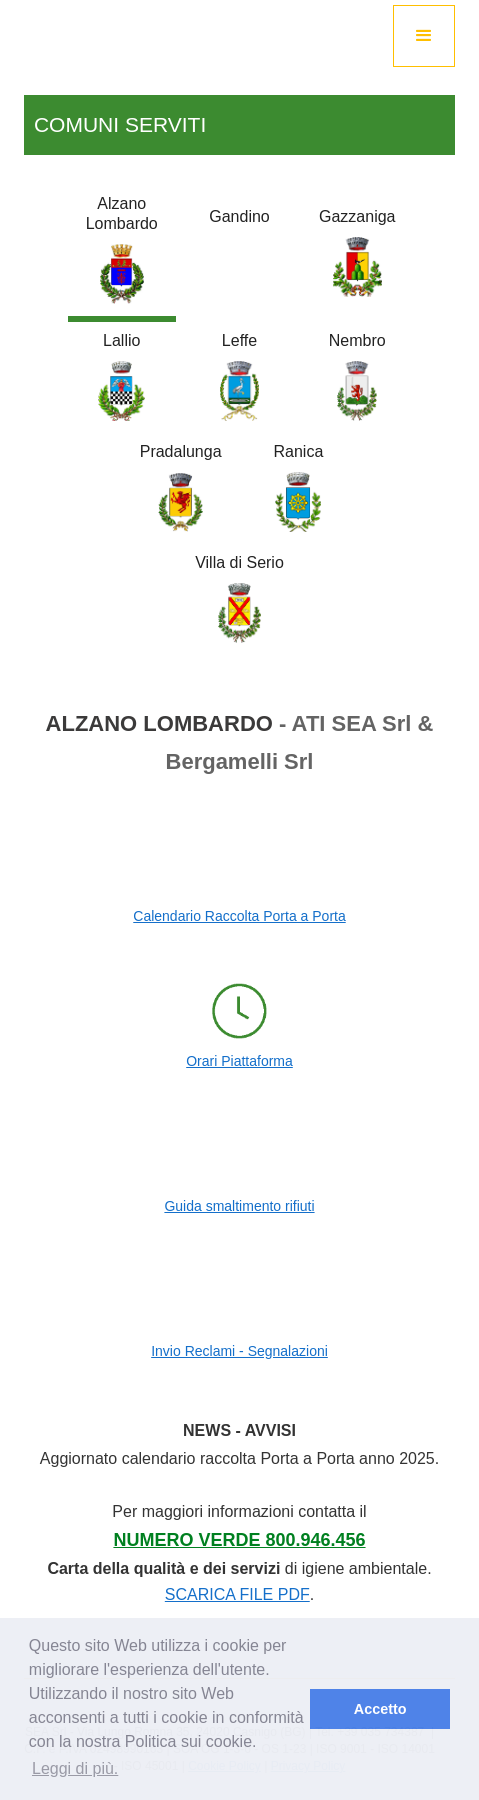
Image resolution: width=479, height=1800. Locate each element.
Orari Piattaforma (239, 1061)
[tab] (122, 253)
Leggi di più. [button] (75, 1768)
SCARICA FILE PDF (237, 1594)
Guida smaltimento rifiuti (239, 1206)
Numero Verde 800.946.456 (239, 1540)
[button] (424, 36)
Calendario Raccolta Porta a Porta (239, 916)
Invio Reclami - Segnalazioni (239, 1351)
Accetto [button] (380, 1709)
